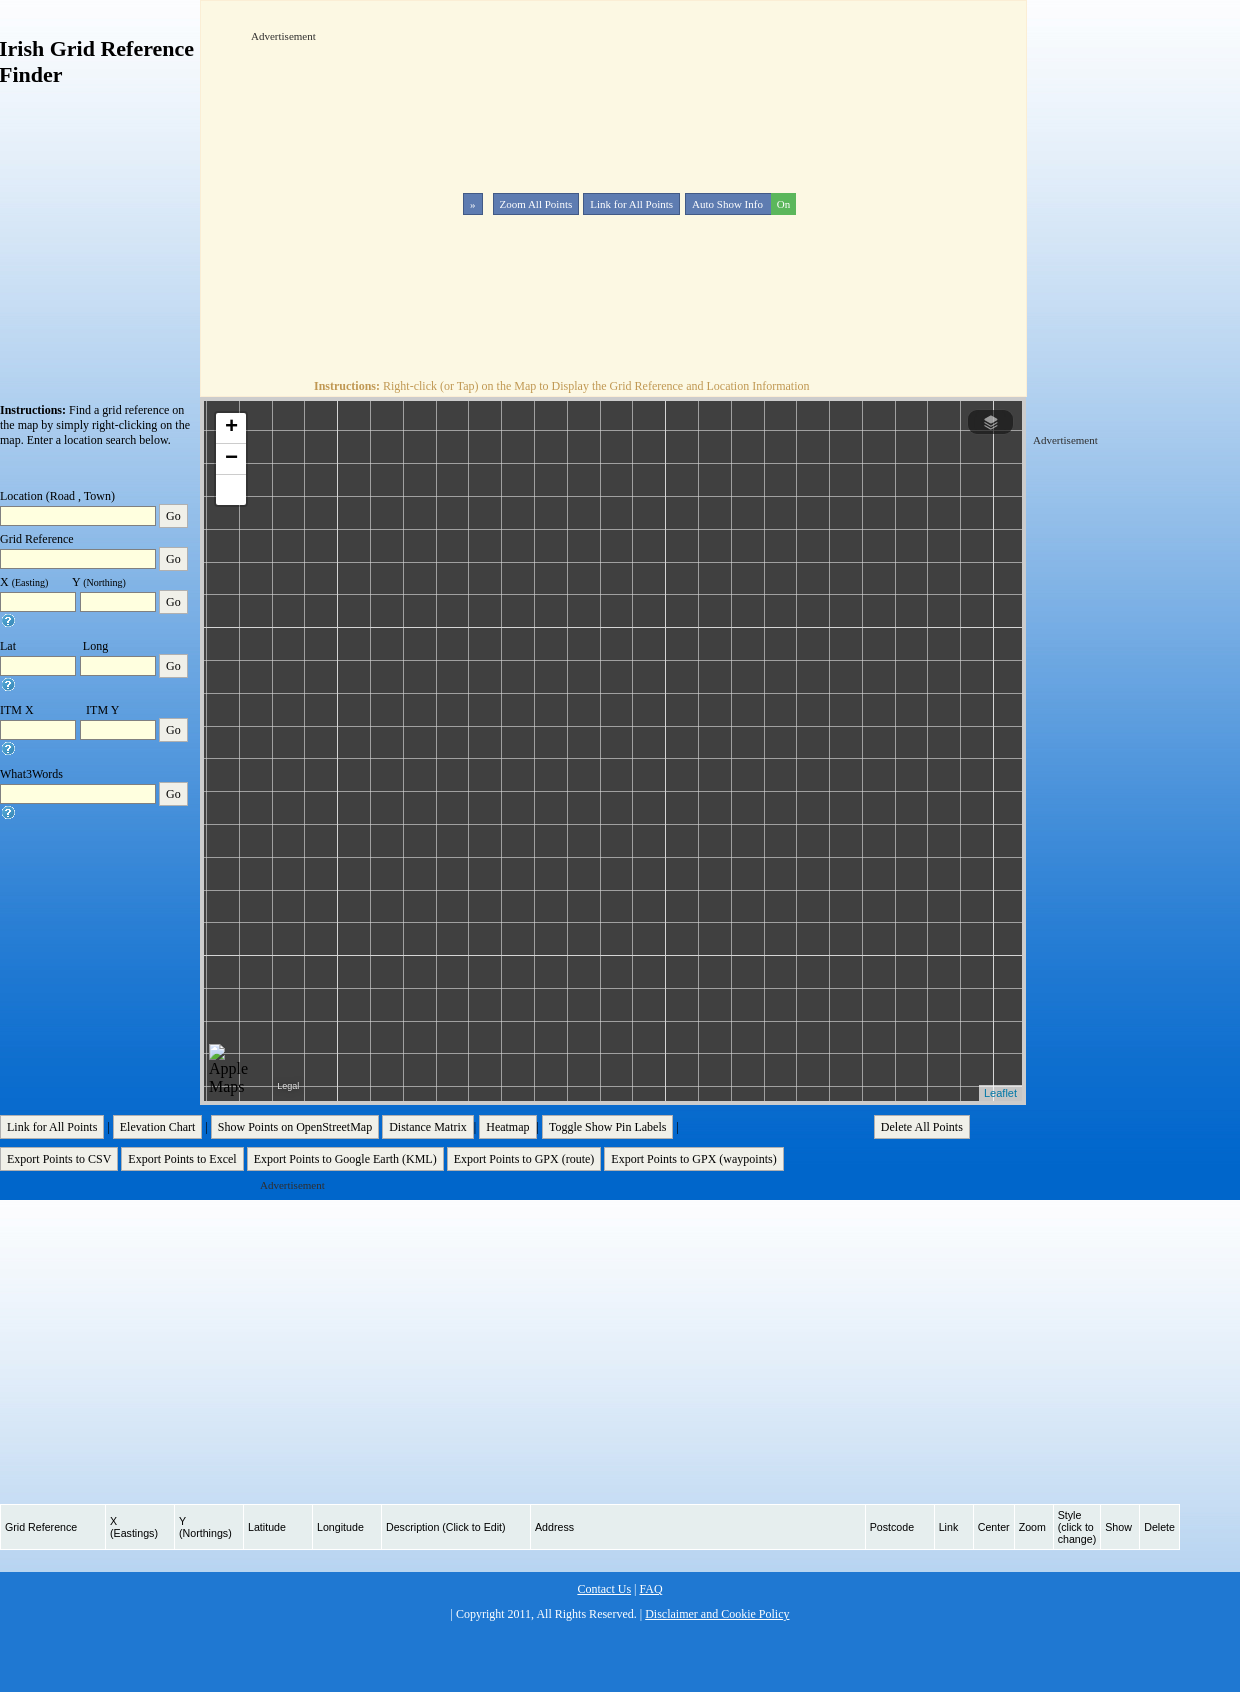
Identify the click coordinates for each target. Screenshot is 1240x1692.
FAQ (650, 1589)
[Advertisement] (460, 184)
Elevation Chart (158, 1127)
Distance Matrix (428, 1127)
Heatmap (507, 1127)
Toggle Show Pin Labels (608, 1127)
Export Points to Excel (182, 1159)
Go (173, 516)
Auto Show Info (742, 204)
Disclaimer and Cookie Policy (717, 1614)
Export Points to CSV (59, 1159)
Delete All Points (922, 1127)
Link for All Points (631, 204)
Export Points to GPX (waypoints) (693, 1159)
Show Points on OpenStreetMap (295, 1127)
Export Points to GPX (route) (524, 1159)
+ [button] (231, 428)
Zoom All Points (536, 204)
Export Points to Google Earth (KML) (345, 1159)
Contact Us (604, 1589)
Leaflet (1000, 1093)
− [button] (231, 459)
